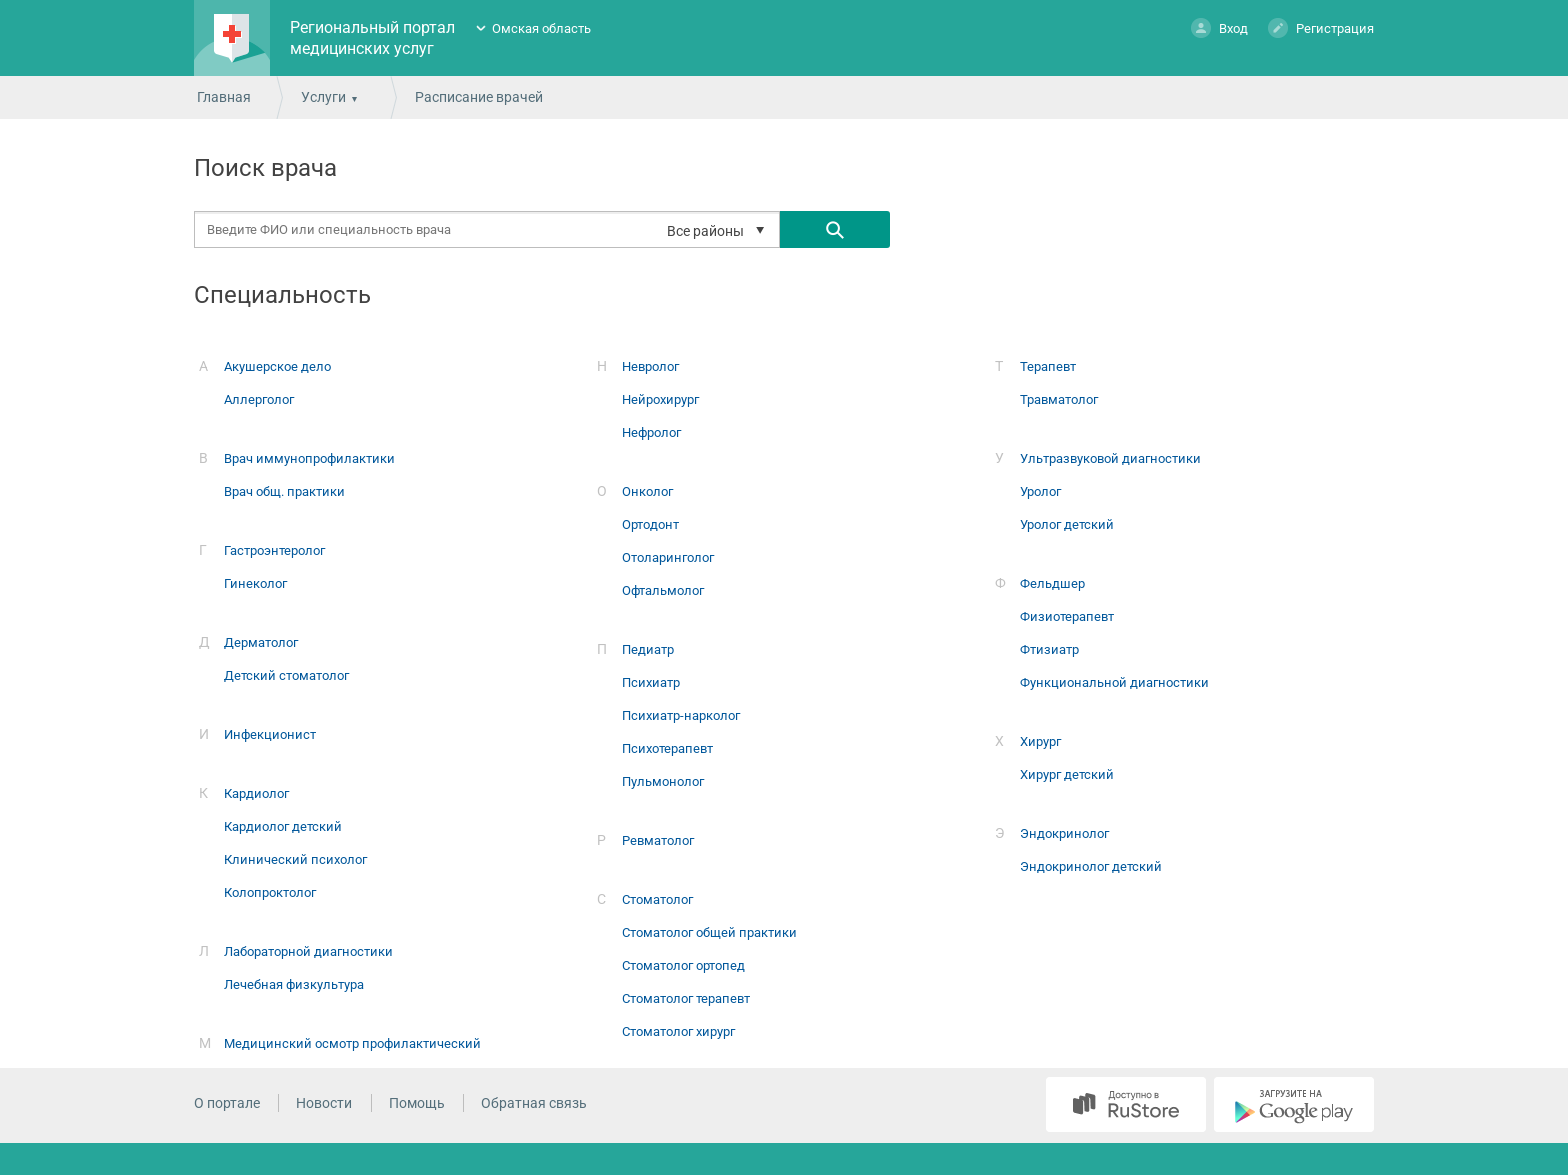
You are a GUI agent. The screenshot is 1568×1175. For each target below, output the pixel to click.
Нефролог (651, 432)
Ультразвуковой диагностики (1110, 458)
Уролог (1040, 491)
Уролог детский (1067, 524)
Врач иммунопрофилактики (309, 458)
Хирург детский (1067, 774)
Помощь (417, 1103)
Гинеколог (255, 583)
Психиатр (651, 682)
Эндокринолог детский (1091, 866)
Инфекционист (270, 734)
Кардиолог (256, 793)
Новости (324, 1103)
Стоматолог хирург (678, 1031)
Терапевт (1048, 366)
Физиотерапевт (1067, 616)
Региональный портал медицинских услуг (372, 38)
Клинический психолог (295, 859)
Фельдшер (1052, 583)
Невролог (650, 366)
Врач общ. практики (284, 491)
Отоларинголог (668, 557)
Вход (1219, 27)
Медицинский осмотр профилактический (352, 1043)
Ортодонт (650, 524)
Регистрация (1321, 27)
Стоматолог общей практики (709, 932)
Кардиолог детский (283, 826)
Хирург (1040, 741)
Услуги (323, 97)
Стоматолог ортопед (683, 965)
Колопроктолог (270, 892)
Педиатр (648, 649)
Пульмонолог (663, 781)
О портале (227, 1103)
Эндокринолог (1064, 833)
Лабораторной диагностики (308, 951)
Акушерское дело (277, 366)
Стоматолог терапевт (686, 998)
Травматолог (1059, 399)
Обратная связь (534, 1103)
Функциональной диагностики (1114, 682)
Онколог (647, 491)
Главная (224, 97)
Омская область (541, 28)
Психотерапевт (667, 748)
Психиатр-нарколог (681, 715)
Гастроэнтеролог (274, 550)
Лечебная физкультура (294, 984)
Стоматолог (657, 899)
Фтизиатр (1049, 649)
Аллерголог (259, 399)
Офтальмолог (663, 590)
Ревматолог (658, 840)
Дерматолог (261, 642)
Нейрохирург (660, 399)
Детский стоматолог (286, 675)
